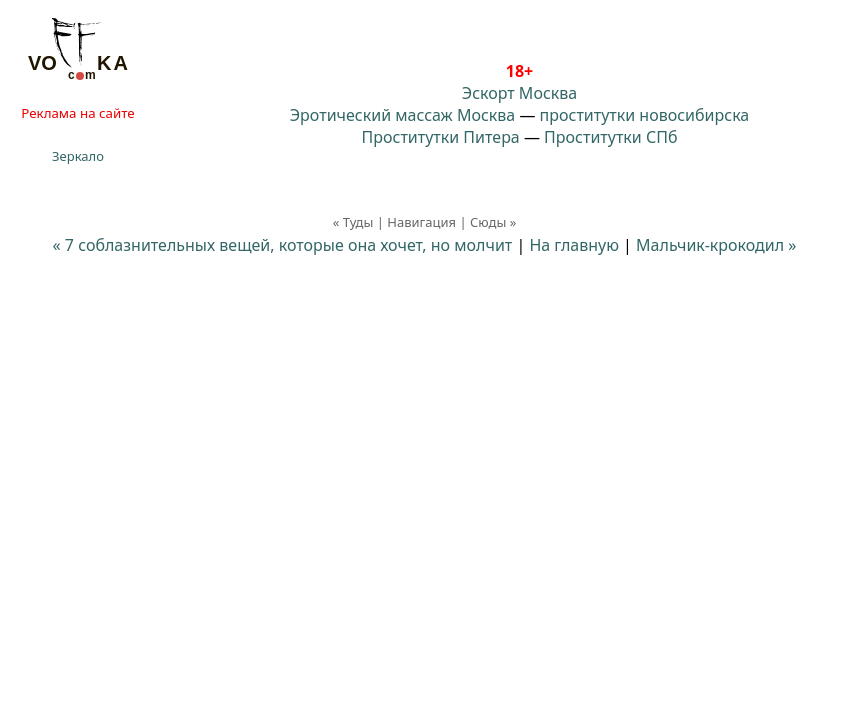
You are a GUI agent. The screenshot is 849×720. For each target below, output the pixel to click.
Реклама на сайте (77, 113)
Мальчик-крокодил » (716, 245)
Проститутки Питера (441, 137)
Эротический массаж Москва (402, 115)
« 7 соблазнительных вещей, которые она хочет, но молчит (283, 245)
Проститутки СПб (610, 137)
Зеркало (78, 156)
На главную (574, 245)
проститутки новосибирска (645, 115)
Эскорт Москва (519, 93)
